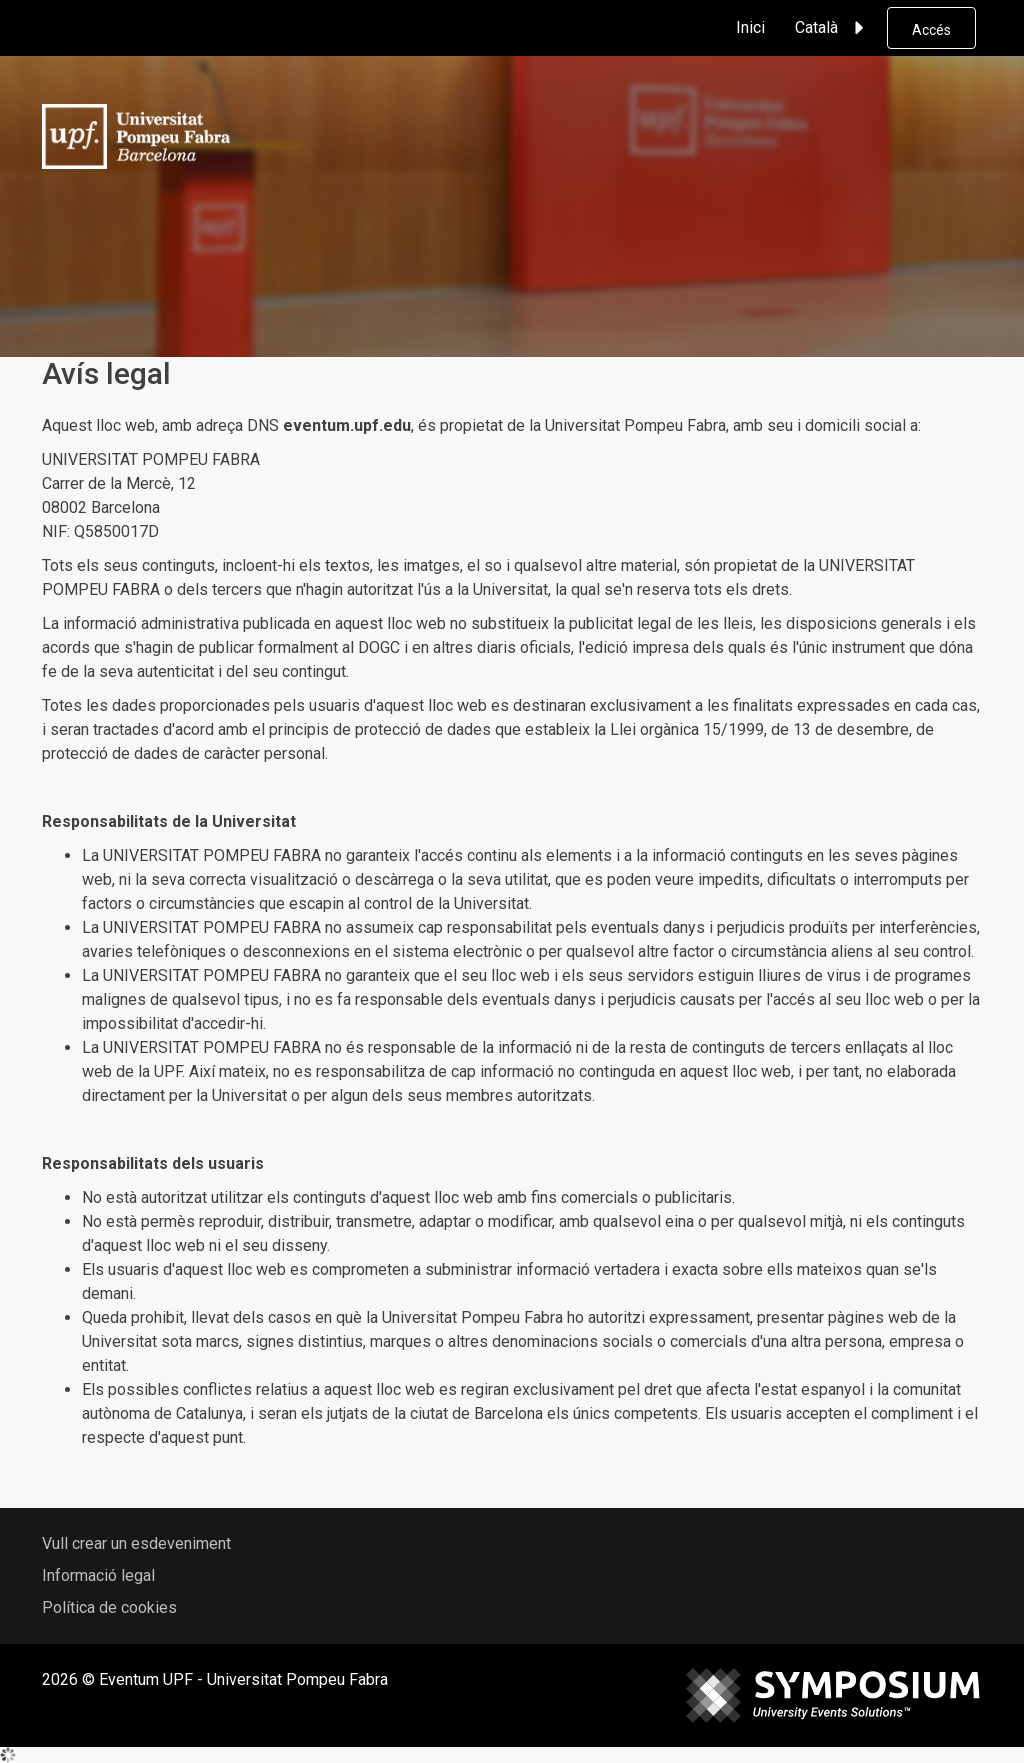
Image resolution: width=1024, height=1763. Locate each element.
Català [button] (832, 28)
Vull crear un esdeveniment (136, 1543)
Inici (750, 27)
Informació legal (98, 1575)
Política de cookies (109, 1607)
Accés (931, 30)
